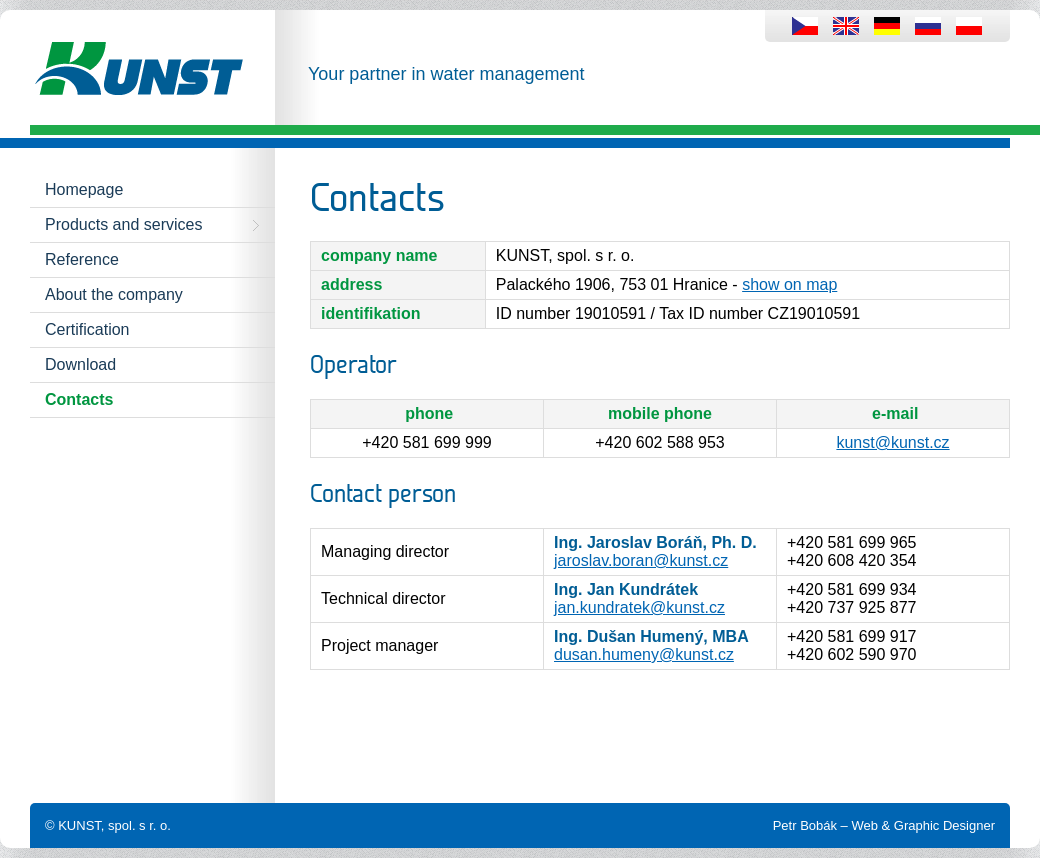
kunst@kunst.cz (892, 442)
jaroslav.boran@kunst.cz (641, 560)
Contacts (79, 399)
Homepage (84, 189)
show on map (789, 284)
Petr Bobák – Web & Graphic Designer (884, 825)
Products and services (123, 224)
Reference (82, 259)
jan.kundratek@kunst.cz (639, 607)
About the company (114, 294)
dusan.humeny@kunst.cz (644, 654)
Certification (87, 329)
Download (80, 364)
